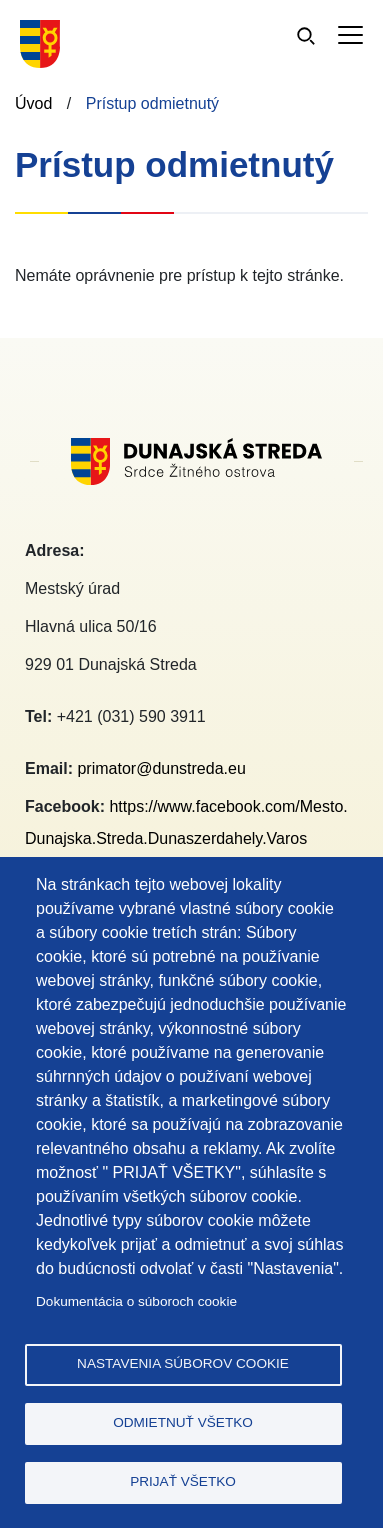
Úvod (33, 103)
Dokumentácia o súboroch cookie (136, 1301)
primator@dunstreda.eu (161, 768)
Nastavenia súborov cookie (183, 1363)
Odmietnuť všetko (183, 1422)
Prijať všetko (183, 1481)
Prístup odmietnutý (152, 103)
